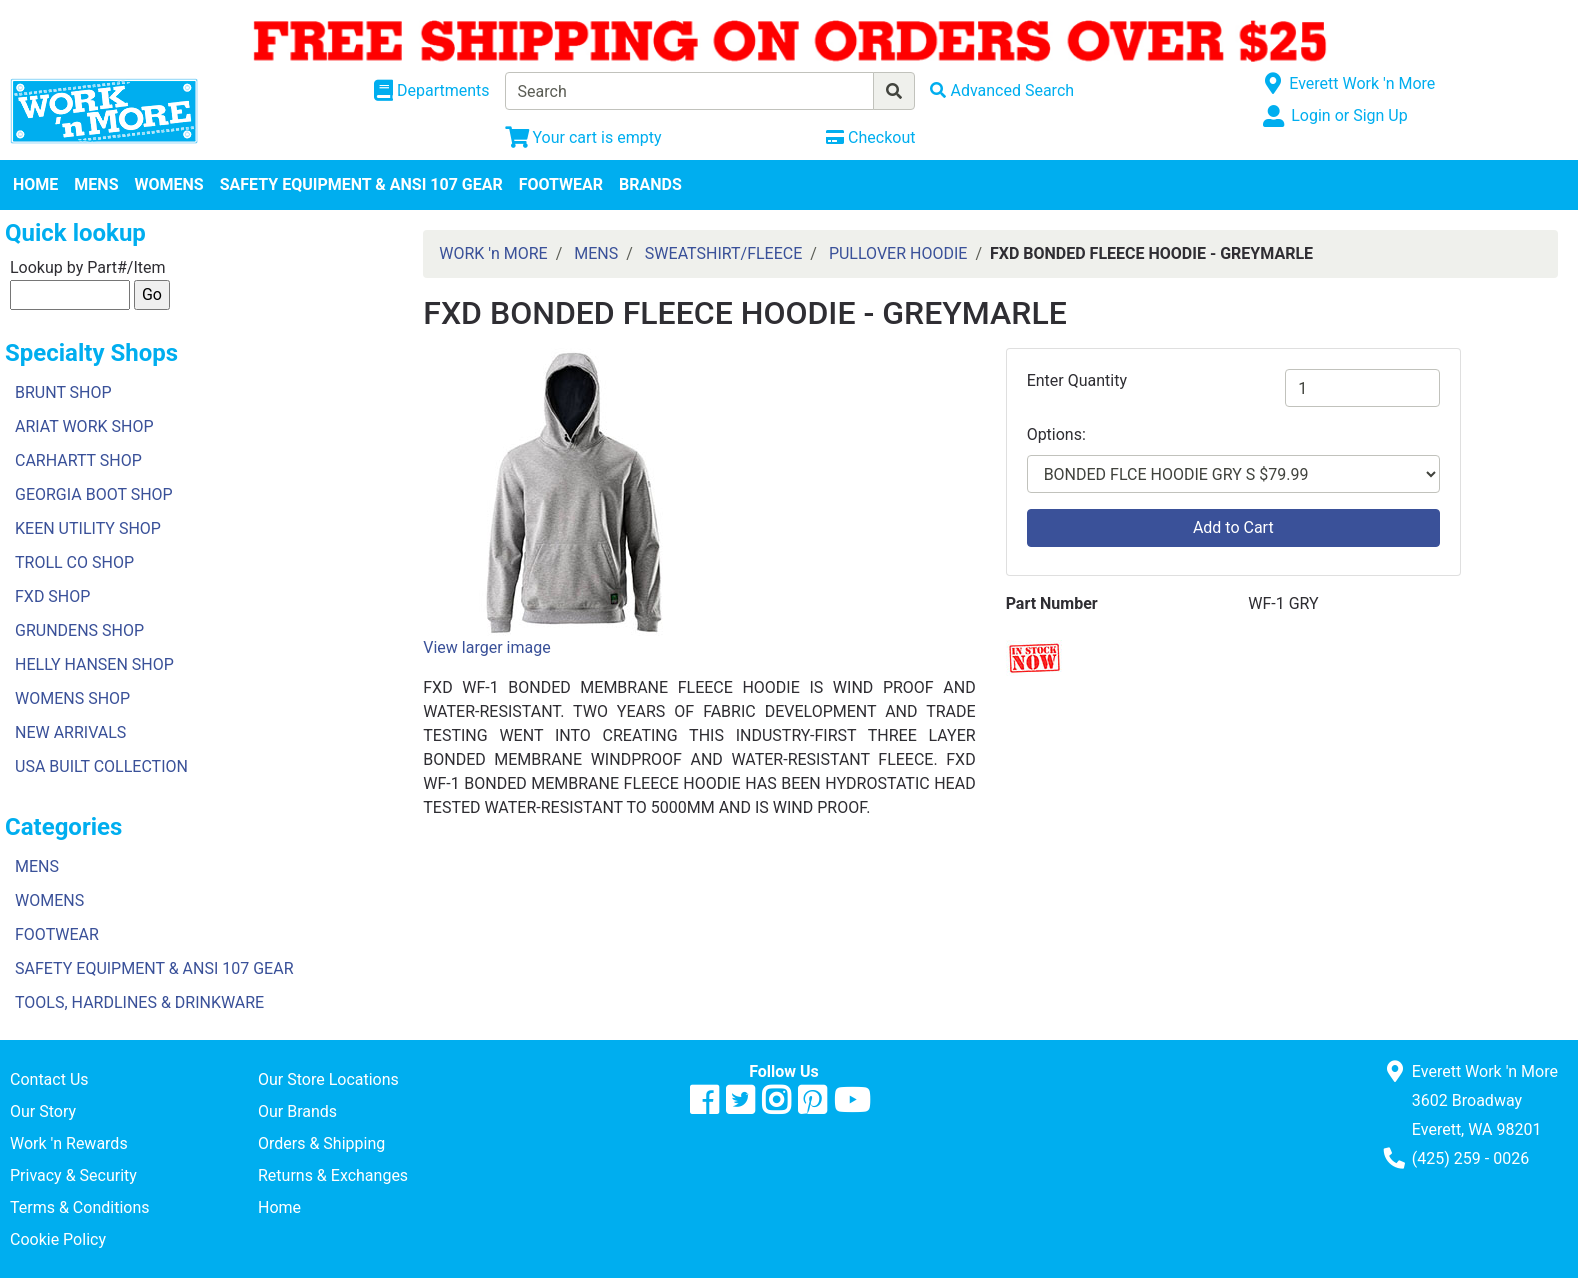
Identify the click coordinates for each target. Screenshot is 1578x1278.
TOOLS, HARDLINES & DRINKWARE (139, 1002)
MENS (96, 184)
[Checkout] (870, 137)
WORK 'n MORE (493, 253)
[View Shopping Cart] (583, 137)
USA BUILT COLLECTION (101, 766)
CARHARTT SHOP (78, 460)
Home (279, 1207)
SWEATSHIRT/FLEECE (723, 253)
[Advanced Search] (1002, 90)
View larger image (486, 647)
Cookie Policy (58, 1239)
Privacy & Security (73, 1175)
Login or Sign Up (1349, 115)
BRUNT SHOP (63, 392)
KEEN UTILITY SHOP (88, 528)
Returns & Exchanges (333, 1175)
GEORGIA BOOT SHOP (94, 494)
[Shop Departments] (432, 91)
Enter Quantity (1077, 380)
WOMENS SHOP (72, 698)
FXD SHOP (52, 596)
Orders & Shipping (321, 1143)
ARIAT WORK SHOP (84, 426)
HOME (35, 184)
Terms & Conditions (80, 1207)
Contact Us (49, 1079)
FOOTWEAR (561, 184)
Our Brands (297, 1111)
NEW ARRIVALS (70, 732)
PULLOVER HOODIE (898, 253)
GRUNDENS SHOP (79, 630)
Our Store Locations (328, 1079)
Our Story (43, 1111)
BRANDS (650, 184)
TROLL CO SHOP (74, 562)
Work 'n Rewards (69, 1143)
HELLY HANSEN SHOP (94, 664)
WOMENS (169, 184)
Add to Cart (1233, 527)
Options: (1056, 434)
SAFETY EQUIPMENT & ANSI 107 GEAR (361, 184)
